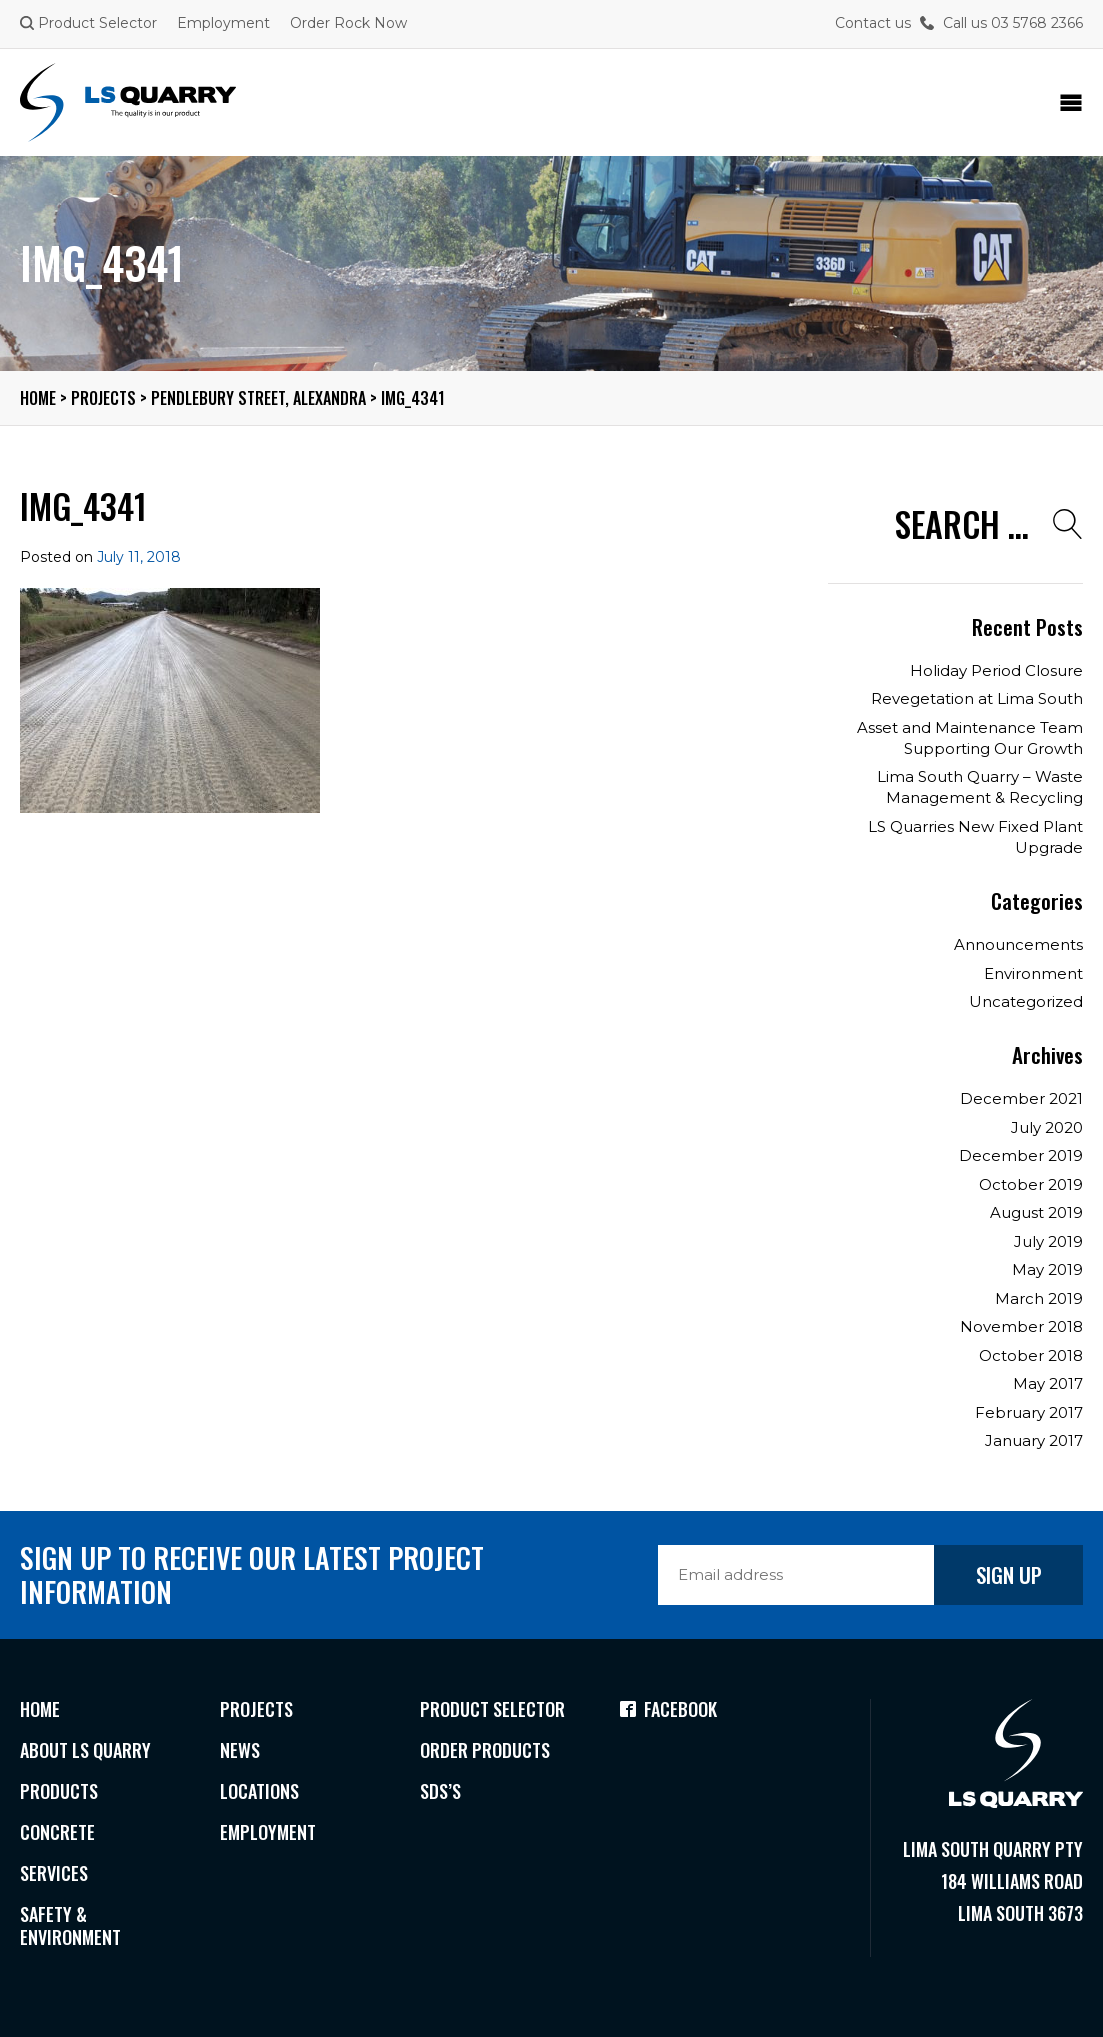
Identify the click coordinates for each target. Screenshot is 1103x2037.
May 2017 (1048, 1383)
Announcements (1018, 944)
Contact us (873, 23)
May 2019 (1047, 1269)
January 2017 (1034, 1440)
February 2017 (1029, 1412)
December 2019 (1021, 1155)
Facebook (668, 1709)
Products (59, 1791)
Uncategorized (1026, 1001)
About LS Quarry (85, 1750)
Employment (223, 23)
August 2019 (1036, 1212)
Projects (256, 1709)
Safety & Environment (70, 1925)
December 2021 (1021, 1098)
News (240, 1750)
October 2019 (1031, 1184)
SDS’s (440, 1791)
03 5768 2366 (1037, 23)
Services (54, 1873)
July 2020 (1047, 1127)
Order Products (485, 1750)
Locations (259, 1791)
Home (40, 1709)
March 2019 (1039, 1298)
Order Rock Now (348, 23)
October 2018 (1031, 1355)
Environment (1033, 973)
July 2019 (1048, 1241)
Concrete (57, 1832)
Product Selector (88, 23)
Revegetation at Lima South (977, 698)
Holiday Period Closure (996, 670)
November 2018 (1021, 1326)
